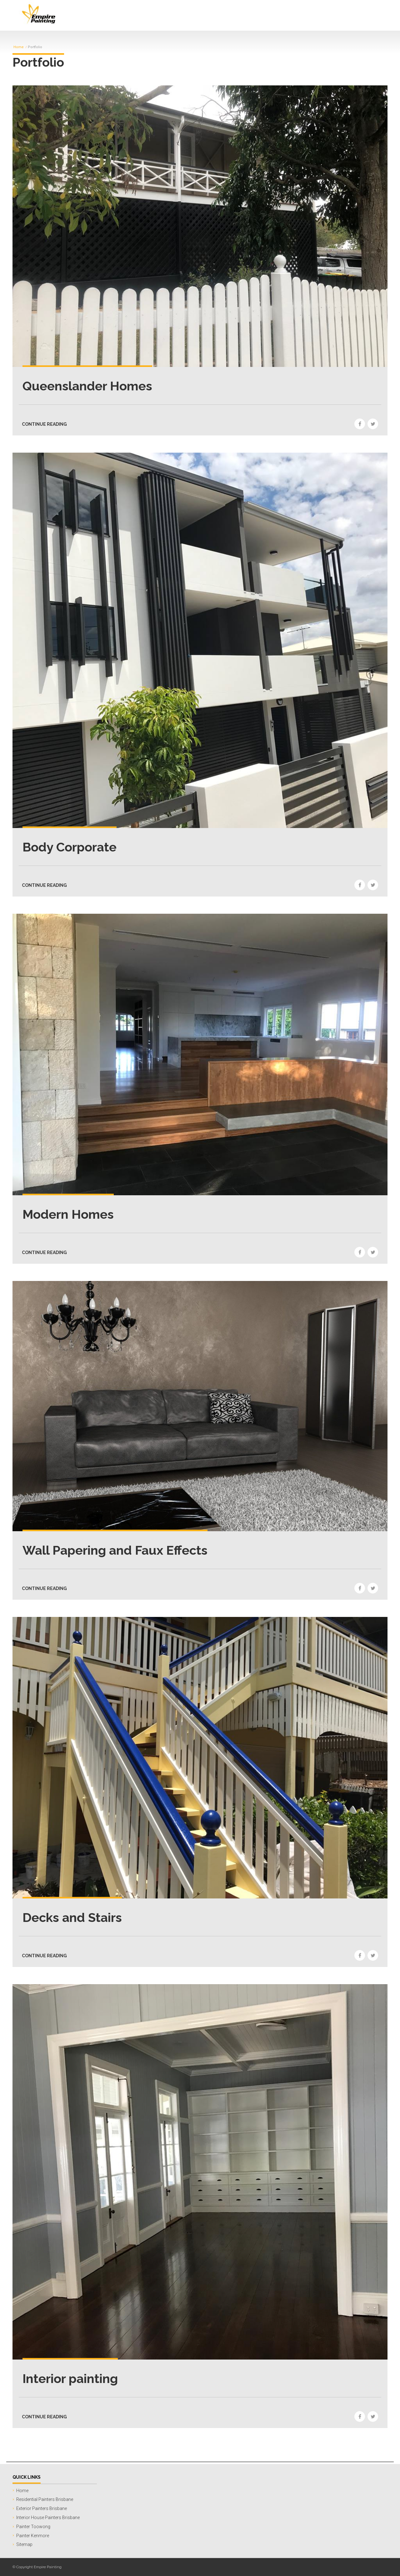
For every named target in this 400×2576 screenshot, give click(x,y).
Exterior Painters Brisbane (41, 2508)
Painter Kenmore (32, 2535)
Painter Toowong (33, 2526)
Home (18, 47)
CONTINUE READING (44, 424)
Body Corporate (69, 847)
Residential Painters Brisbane (44, 2499)
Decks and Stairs (72, 1917)
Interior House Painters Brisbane (48, 2517)
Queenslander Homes (87, 386)
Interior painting (70, 2378)
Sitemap (24, 2544)
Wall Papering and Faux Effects (115, 1550)
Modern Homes (68, 1214)
